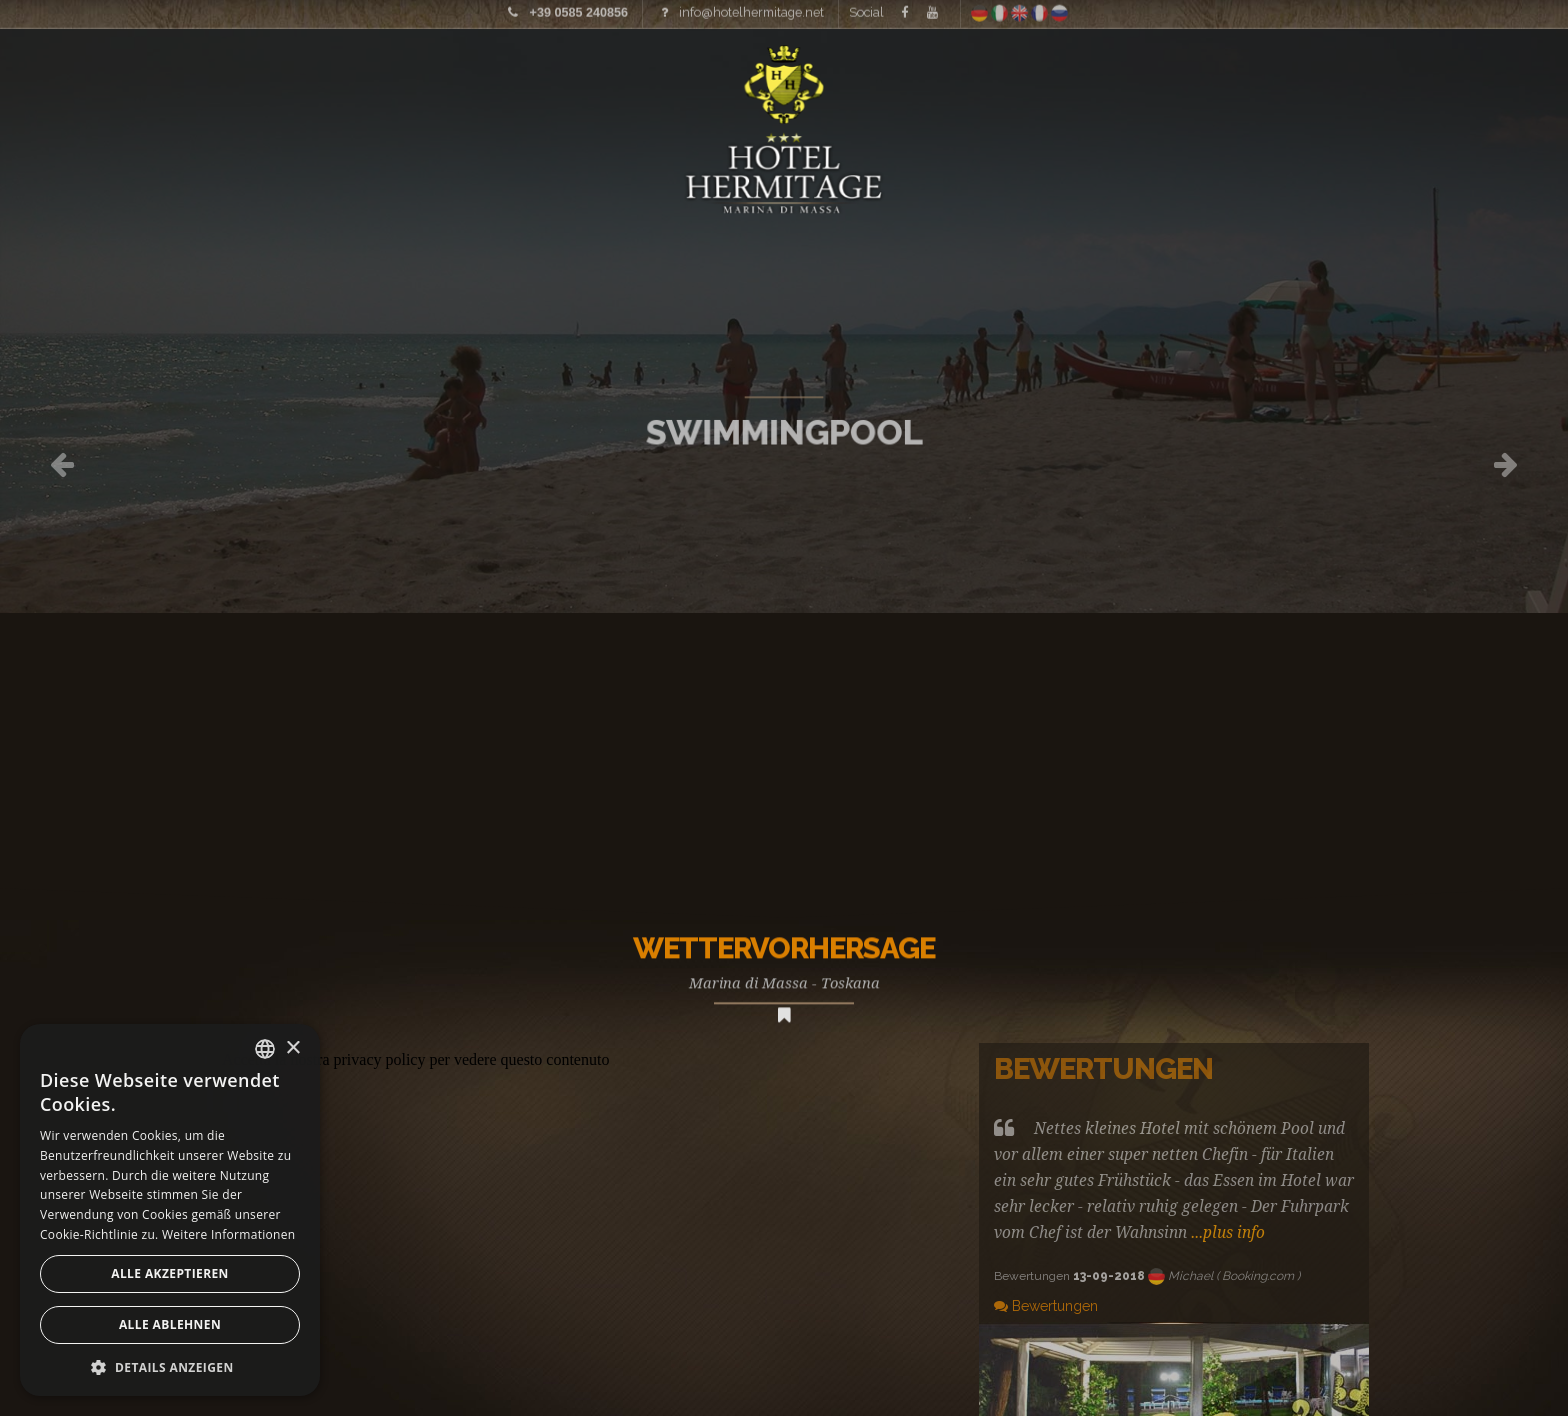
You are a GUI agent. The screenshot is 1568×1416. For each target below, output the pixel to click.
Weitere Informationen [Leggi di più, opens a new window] (229, 1234)
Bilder (214, 75)
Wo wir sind (1248, 75)
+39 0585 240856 (579, 10)
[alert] (170, 1210)
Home (81, 75)
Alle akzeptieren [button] (170, 1273)
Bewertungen (1046, 1306)
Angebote (1404, 75)
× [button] (292, 1048)
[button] (170, 1366)
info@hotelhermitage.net (751, 9)
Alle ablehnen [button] (170, 1324)
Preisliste (343, 75)
